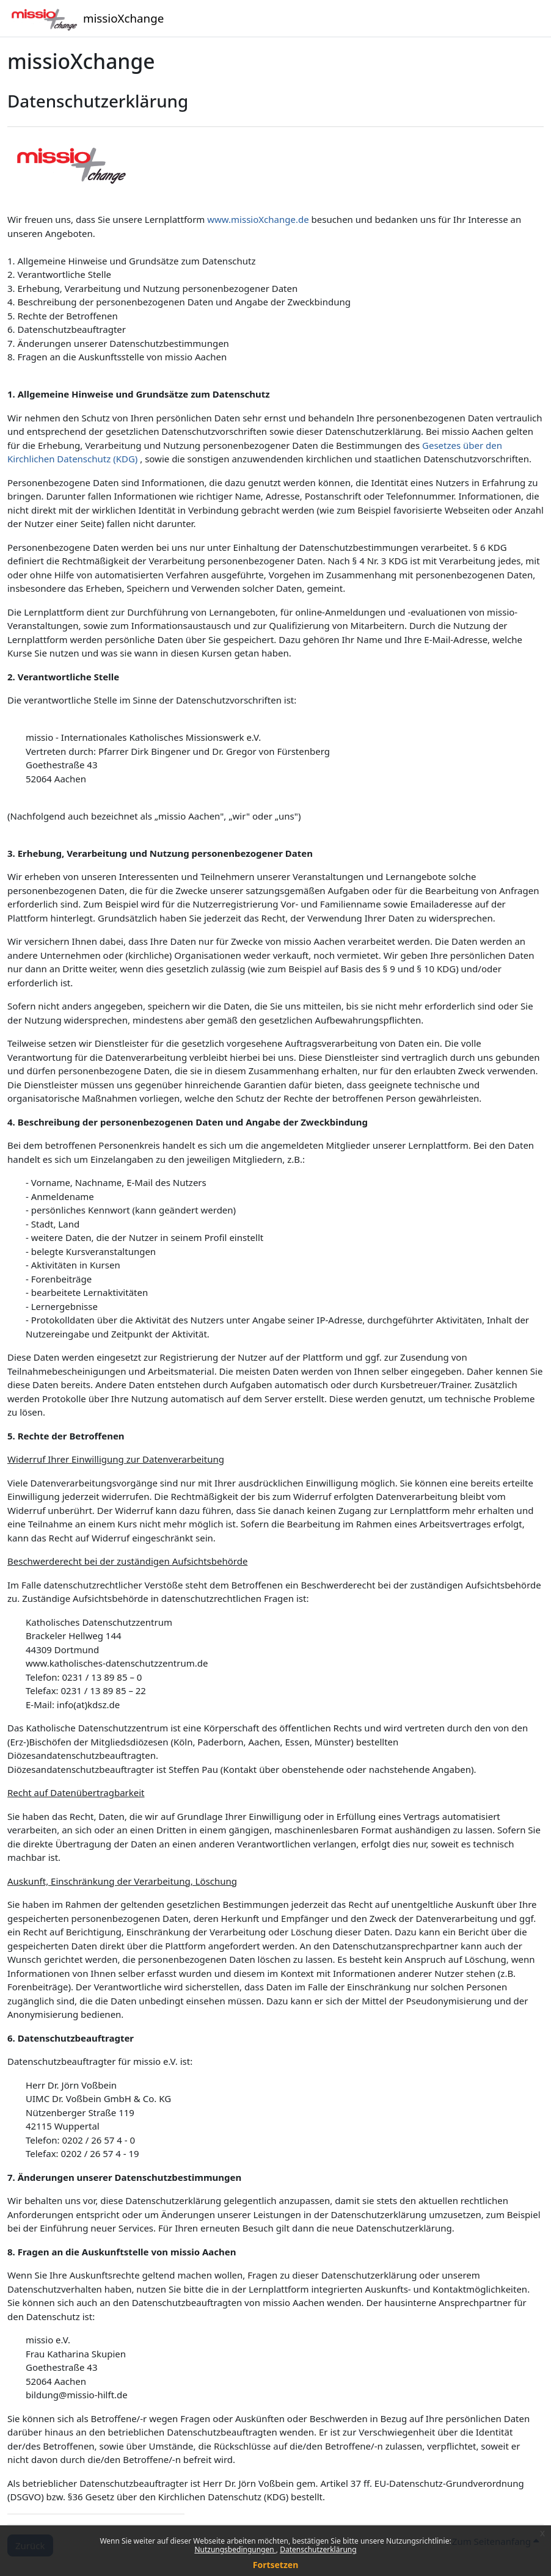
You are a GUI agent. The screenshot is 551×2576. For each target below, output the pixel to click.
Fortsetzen (276, 2565)
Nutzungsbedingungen (235, 2549)
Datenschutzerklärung (318, 2549)
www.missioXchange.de (257, 219)
